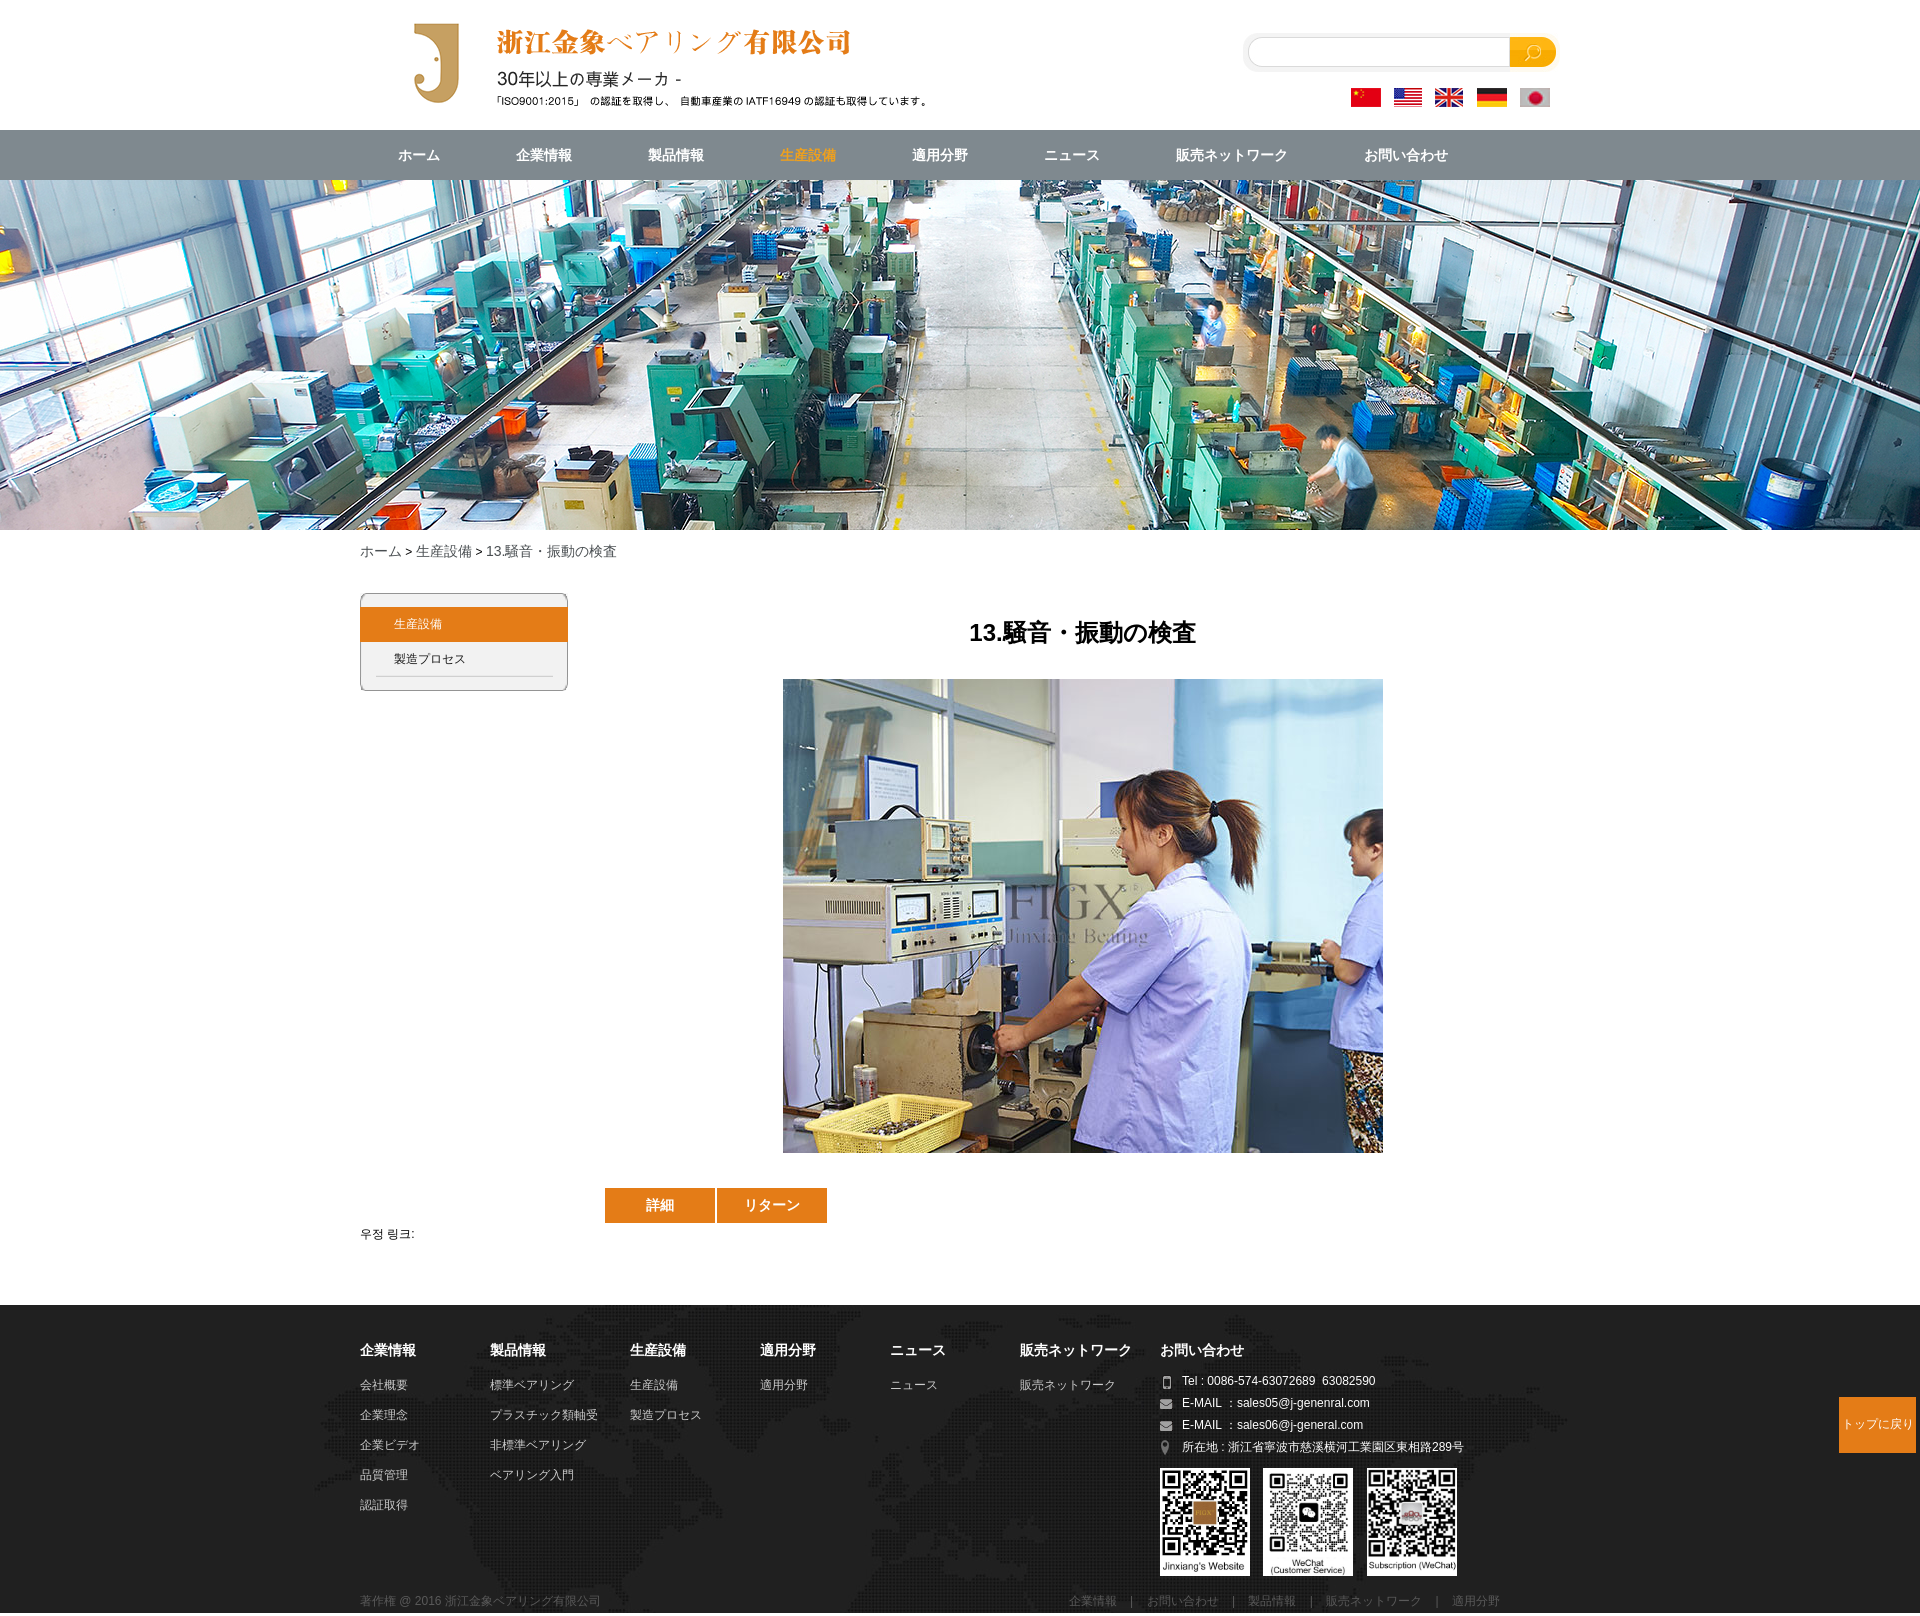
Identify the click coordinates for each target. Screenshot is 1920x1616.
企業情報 (544, 155)
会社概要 (384, 1385)
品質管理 (384, 1475)
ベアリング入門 (532, 1475)
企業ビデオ (390, 1445)
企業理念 (384, 1415)
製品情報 (676, 155)
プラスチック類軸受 (544, 1415)
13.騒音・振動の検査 (551, 551)
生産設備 (808, 155)
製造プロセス (430, 659)
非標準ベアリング (538, 1445)
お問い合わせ (1406, 155)
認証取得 (384, 1505)
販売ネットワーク (1232, 155)
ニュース (1072, 155)
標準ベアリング (532, 1385)
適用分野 (940, 155)
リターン (772, 1205)
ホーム (419, 155)
